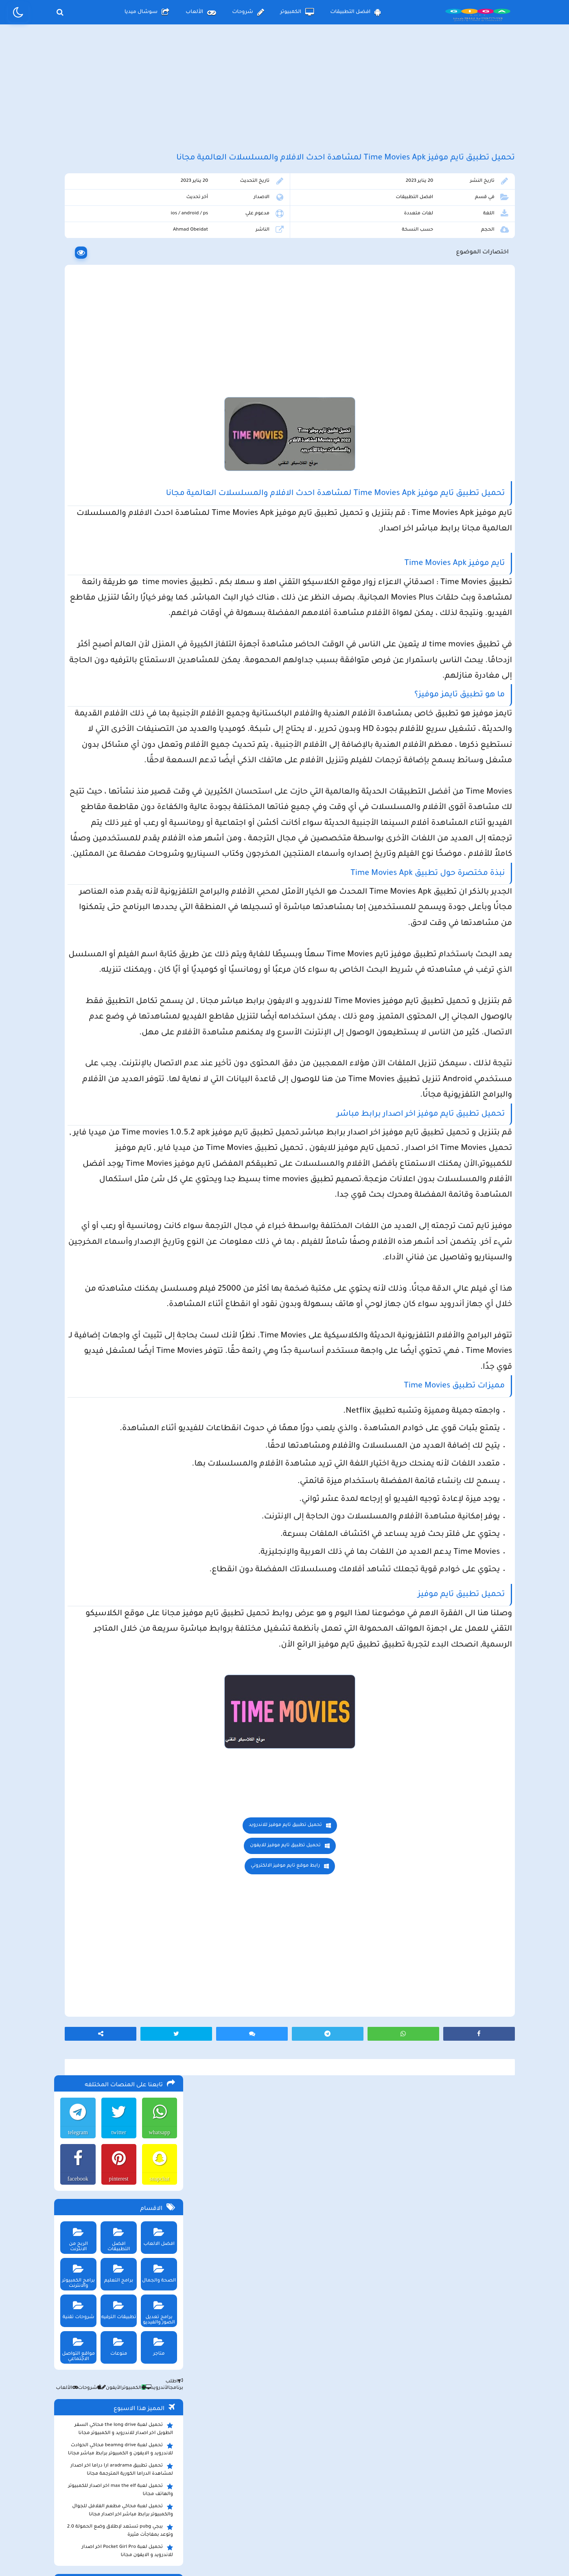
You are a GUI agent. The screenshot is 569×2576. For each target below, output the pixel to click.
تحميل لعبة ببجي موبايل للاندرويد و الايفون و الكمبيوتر (119, 746)
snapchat (158, 274)
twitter (116, 228)
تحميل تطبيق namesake (141, 731)
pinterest (116, 274)
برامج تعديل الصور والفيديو (156, 405)
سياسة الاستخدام (235, 2508)
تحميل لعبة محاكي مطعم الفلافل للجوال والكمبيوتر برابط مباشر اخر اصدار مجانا (120, 605)
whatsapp (158, 228)
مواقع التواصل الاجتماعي (75, 442)
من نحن (179, 2508)
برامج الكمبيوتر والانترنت (75, 368)
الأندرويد (154, 483)
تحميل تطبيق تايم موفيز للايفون (351, 2228)
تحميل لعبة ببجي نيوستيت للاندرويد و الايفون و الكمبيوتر (116, 766)
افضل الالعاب (156, 329)
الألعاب (201, 12)
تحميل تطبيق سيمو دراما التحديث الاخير (124, 719)
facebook (74, 274)
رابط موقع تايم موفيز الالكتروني (351, 2248)
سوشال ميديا (147, 12)
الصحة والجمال (156, 366)
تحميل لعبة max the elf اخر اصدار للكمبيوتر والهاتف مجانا (118, 585)
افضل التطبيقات (355, 12)
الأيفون (108, 483)
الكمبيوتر (297, 12)
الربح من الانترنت (75, 329)
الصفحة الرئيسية (370, 2508)
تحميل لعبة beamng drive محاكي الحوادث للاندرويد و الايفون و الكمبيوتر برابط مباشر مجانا (118, 544)
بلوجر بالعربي (284, 2554)
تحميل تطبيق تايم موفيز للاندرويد (351, 2208)
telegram (75, 228)
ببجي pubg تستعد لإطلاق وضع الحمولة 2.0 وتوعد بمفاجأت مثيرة (118, 626)
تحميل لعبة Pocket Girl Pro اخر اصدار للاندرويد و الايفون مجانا (125, 646)
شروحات (248, 12)
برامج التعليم (116, 366)
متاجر (156, 439)
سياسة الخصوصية (303, 2508)
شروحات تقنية (75, 403)
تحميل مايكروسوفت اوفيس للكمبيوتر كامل (119, 784)
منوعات (116, 439)
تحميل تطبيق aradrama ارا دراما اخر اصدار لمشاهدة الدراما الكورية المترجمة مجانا (120, 565)
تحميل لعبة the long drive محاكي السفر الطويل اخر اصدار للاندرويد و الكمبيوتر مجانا (122, 524)
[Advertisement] (284, 97)
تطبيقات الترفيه (116, 403)
